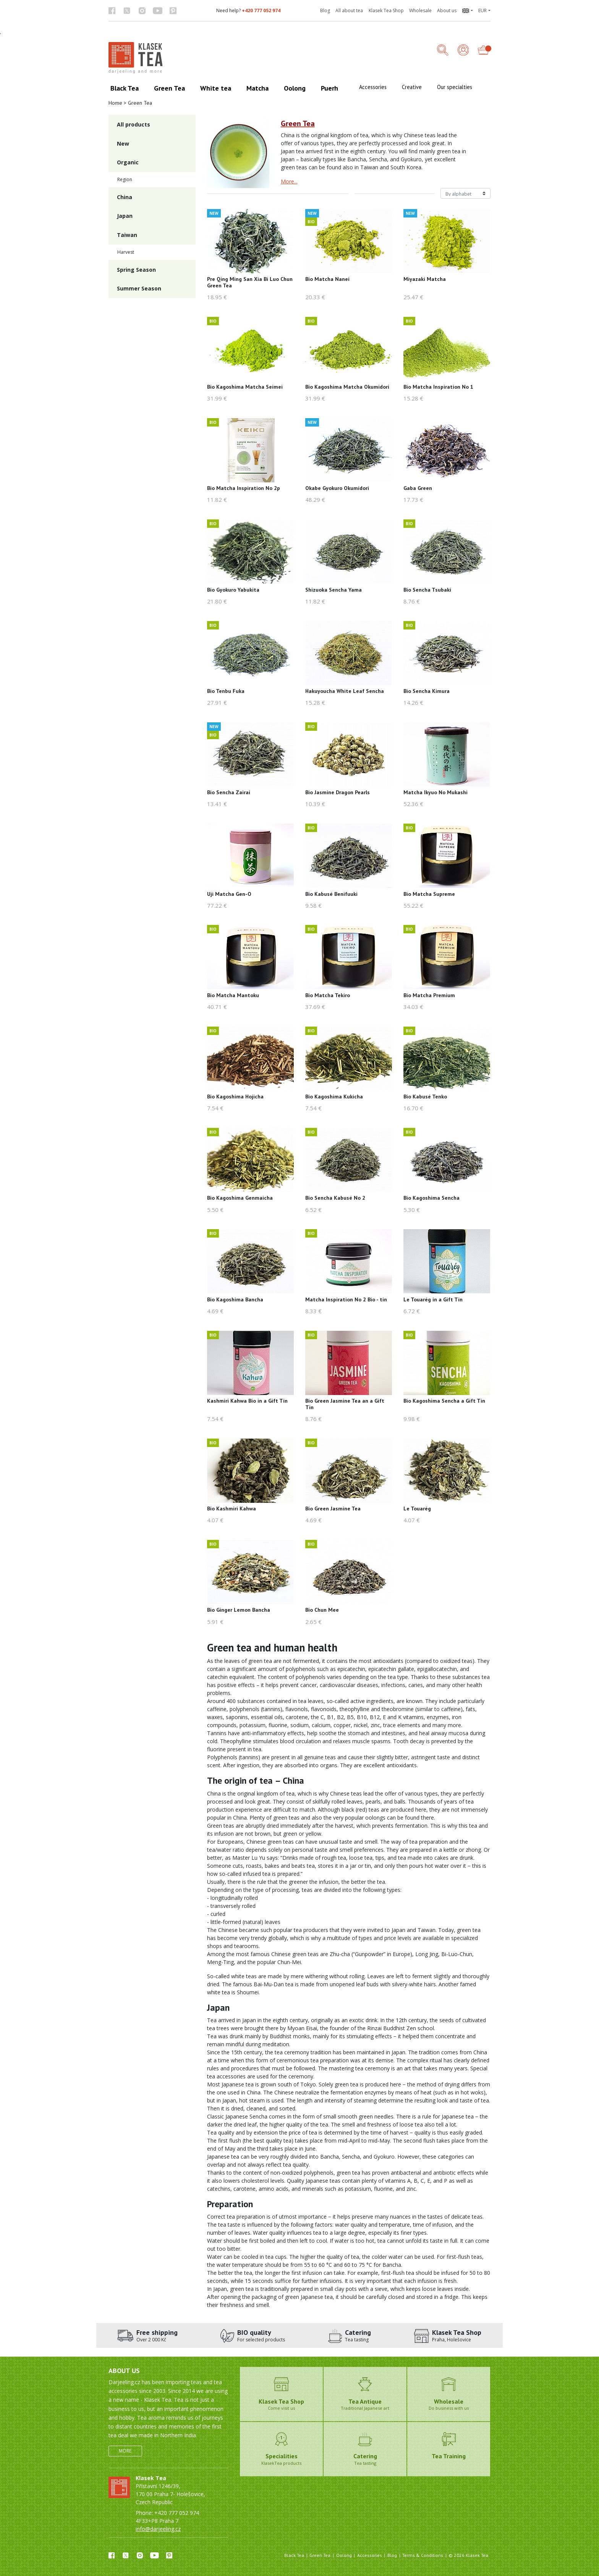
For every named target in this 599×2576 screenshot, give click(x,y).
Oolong (344, 2555)
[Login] (463, 51)
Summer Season (139, 288)
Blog (325, 10)
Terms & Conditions (422, 2555)
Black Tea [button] (124, 88)
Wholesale (420, 10)
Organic (128, 162)
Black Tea (294, 2555)
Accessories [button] (373, 87)
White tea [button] (215, 88)
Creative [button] (412, 87)
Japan (125, 215)
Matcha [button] (257, 88)
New (123, 143)
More (125, 2451)
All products (133, 124)
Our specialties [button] (454, 87)
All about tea (349, 10)
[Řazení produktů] (465, 193)
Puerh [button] (329, 88)
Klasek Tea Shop (386, 10)
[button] (467, 10)
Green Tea (319, 2555)
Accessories (369, 2555)
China (124, 197)
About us (447, 10)
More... (289, 181)
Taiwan (127, 234)
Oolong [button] (295, 88)
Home (115, 102)
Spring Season (136, 269)
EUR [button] (482, 10)
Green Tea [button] (169, 88)
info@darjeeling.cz (158, 2528)
